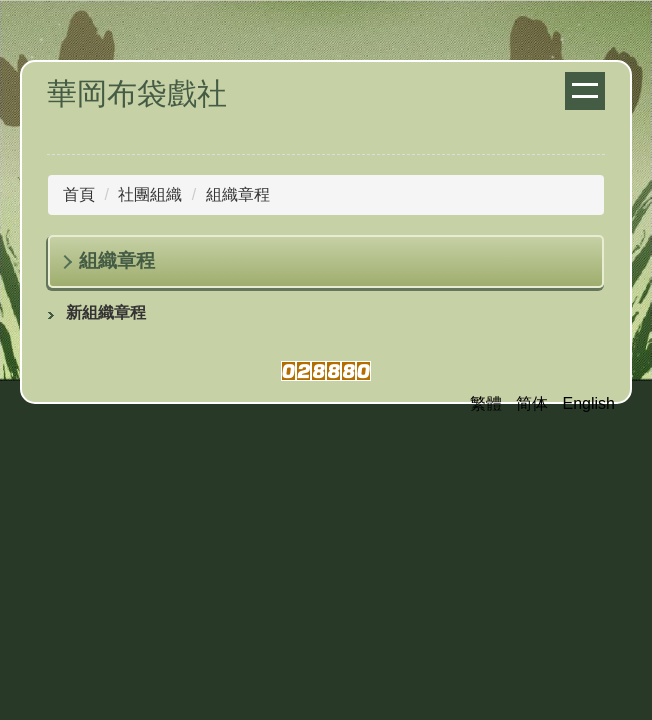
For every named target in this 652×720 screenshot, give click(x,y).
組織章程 (238, 194)
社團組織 (150, 194)
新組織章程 (106, 312)
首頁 (79, 194)
